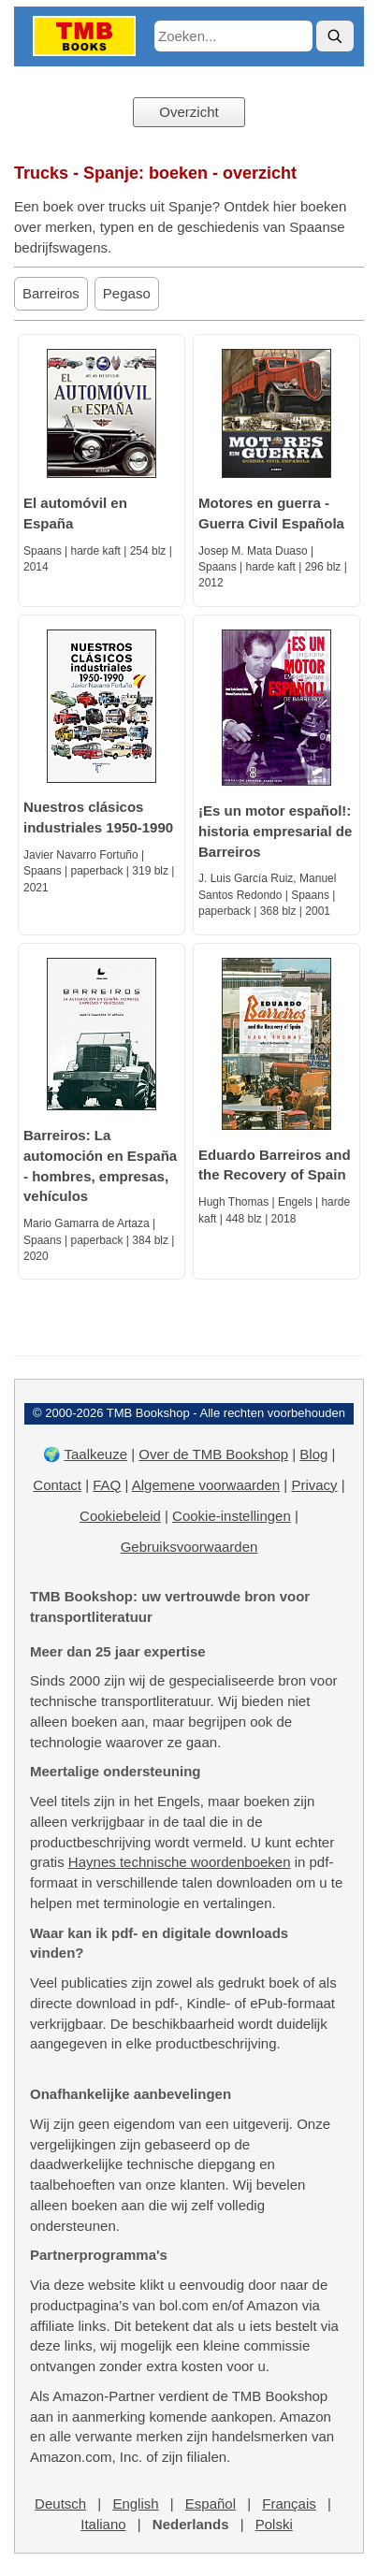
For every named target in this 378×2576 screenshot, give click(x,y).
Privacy (314, 1485)
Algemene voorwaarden (206, 1485)
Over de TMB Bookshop (213, 1454)
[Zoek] (335, 36)
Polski (274, 2524)
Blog (313, 1454)
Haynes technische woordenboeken (179, 1862)
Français (289, 2503)
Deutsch (60, 2503)
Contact (57, 1485)
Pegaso (127, 293)
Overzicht (188, 112)
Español (210, 2503)
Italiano (102, 2524)
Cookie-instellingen (231, 1516)
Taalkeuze (95, 1454)
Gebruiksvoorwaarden (189, 1547)
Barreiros (51, 293)
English (135, 2503)
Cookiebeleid (120, 1516)
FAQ (107, 1485)
